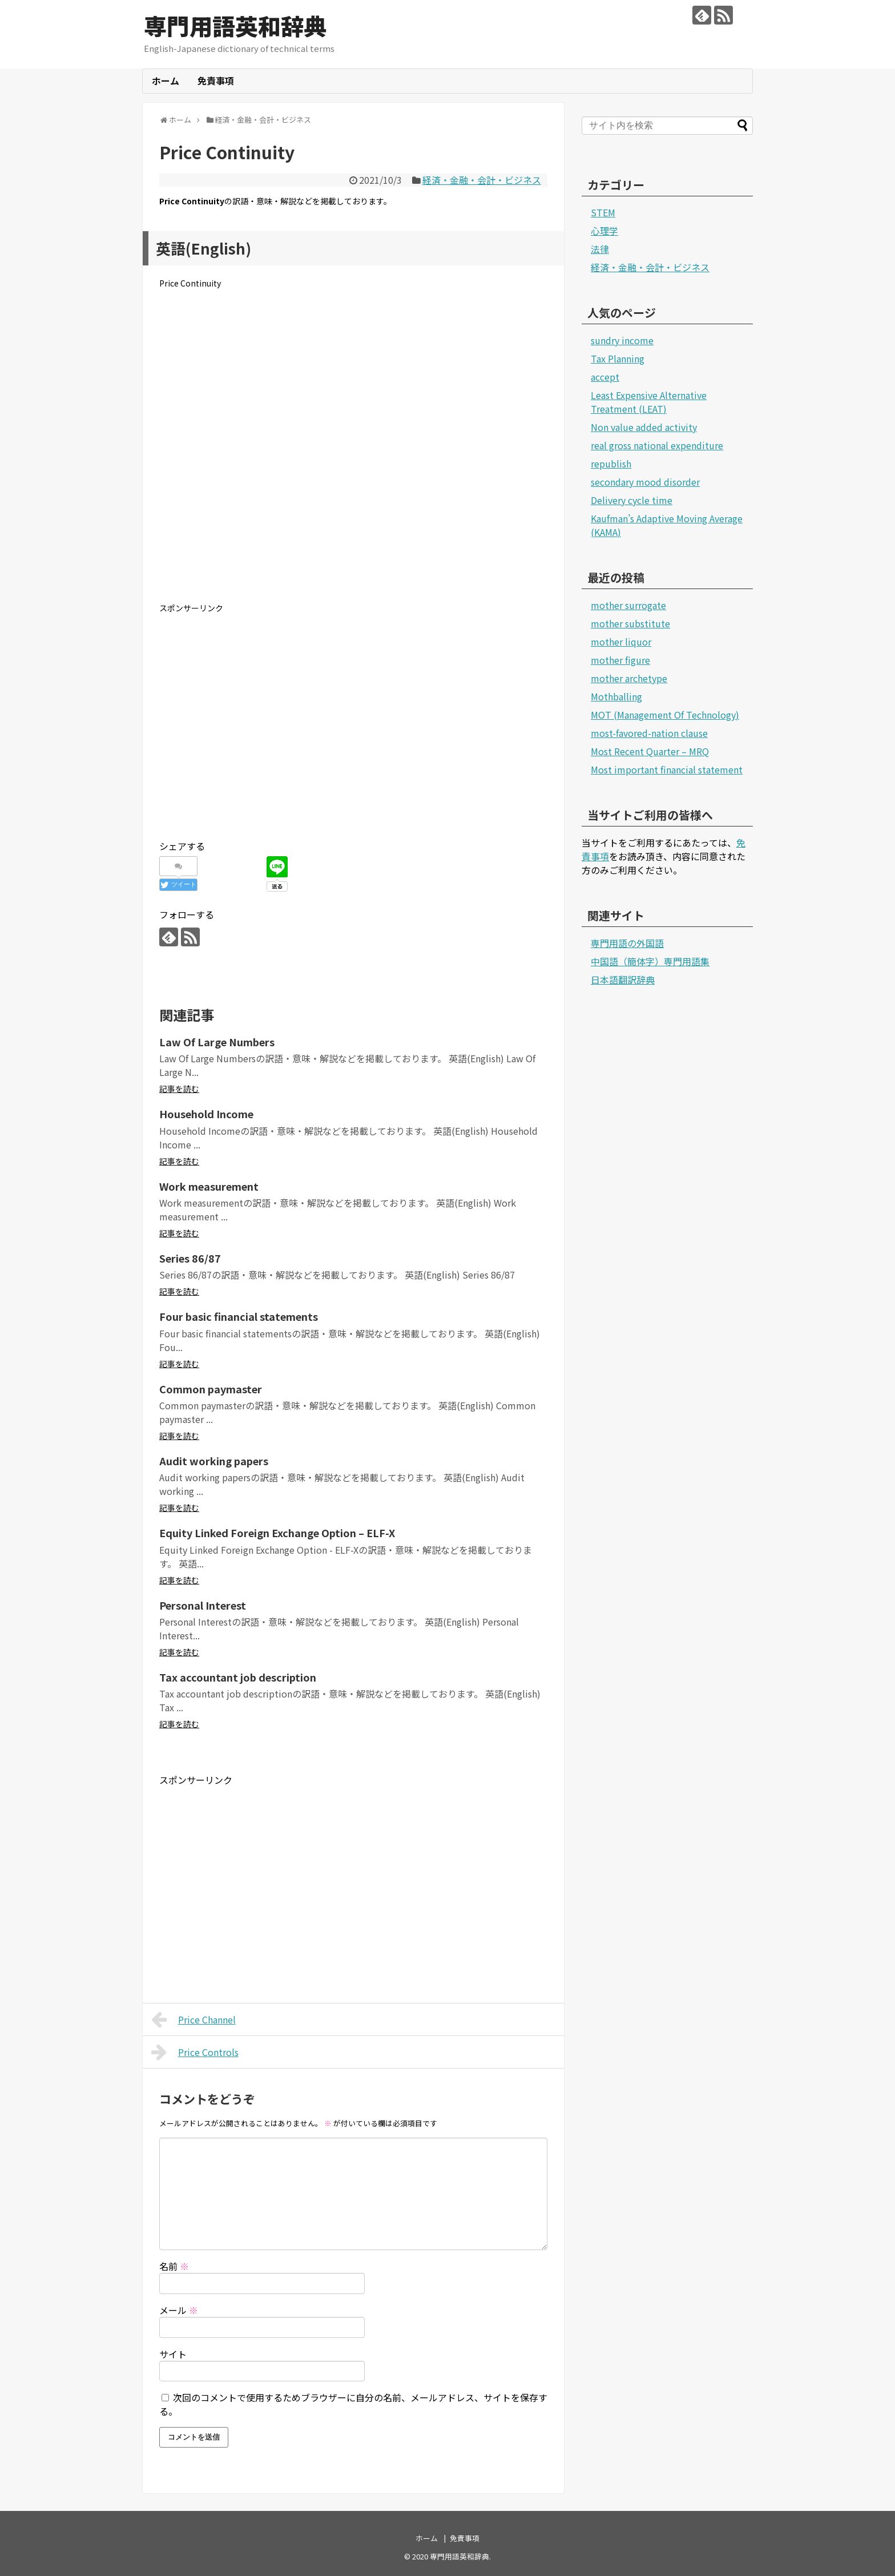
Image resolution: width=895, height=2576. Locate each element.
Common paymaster (210, 1388)
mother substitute (630, 623)
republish (611, 463)
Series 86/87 (190, 1258)
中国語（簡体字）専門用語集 (650, 961)
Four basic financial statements (238, 1316)
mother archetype (629, 678)
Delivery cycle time (631, 500)
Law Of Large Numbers (217, 1041)
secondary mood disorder (645, 482)
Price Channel (193, 2019)
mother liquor (621, 641)
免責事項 (215, 80)
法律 (600, 249)
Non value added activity (644, 427)
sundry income (622, 340)
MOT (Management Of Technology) (665, 714)
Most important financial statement (667, 769)
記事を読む (179, 1088)
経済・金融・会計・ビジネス (481, 180)
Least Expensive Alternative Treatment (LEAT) (649, 402)
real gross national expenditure (657, 445)
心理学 (604, 230)
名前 (174, 2266)
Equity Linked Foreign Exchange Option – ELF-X (277, 1532)
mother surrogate (628, 605)
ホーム (165, 80)
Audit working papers (213, 1460)
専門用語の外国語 (627, 943)
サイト (173, 2354)
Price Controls (195, 2052)
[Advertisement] (353, 454)
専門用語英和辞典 (235, 25)
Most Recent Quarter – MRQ (650, 751)
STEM (603, 212)
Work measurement (209, 1186)
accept (605, 377)
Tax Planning (617, 358)
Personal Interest (202, 1605)
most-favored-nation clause (649, 733)
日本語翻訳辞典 (623, 979)
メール (178, 2310)
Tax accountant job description (237, 1677)
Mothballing (616, 696)
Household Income (206, 1113)
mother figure (620, 660)
